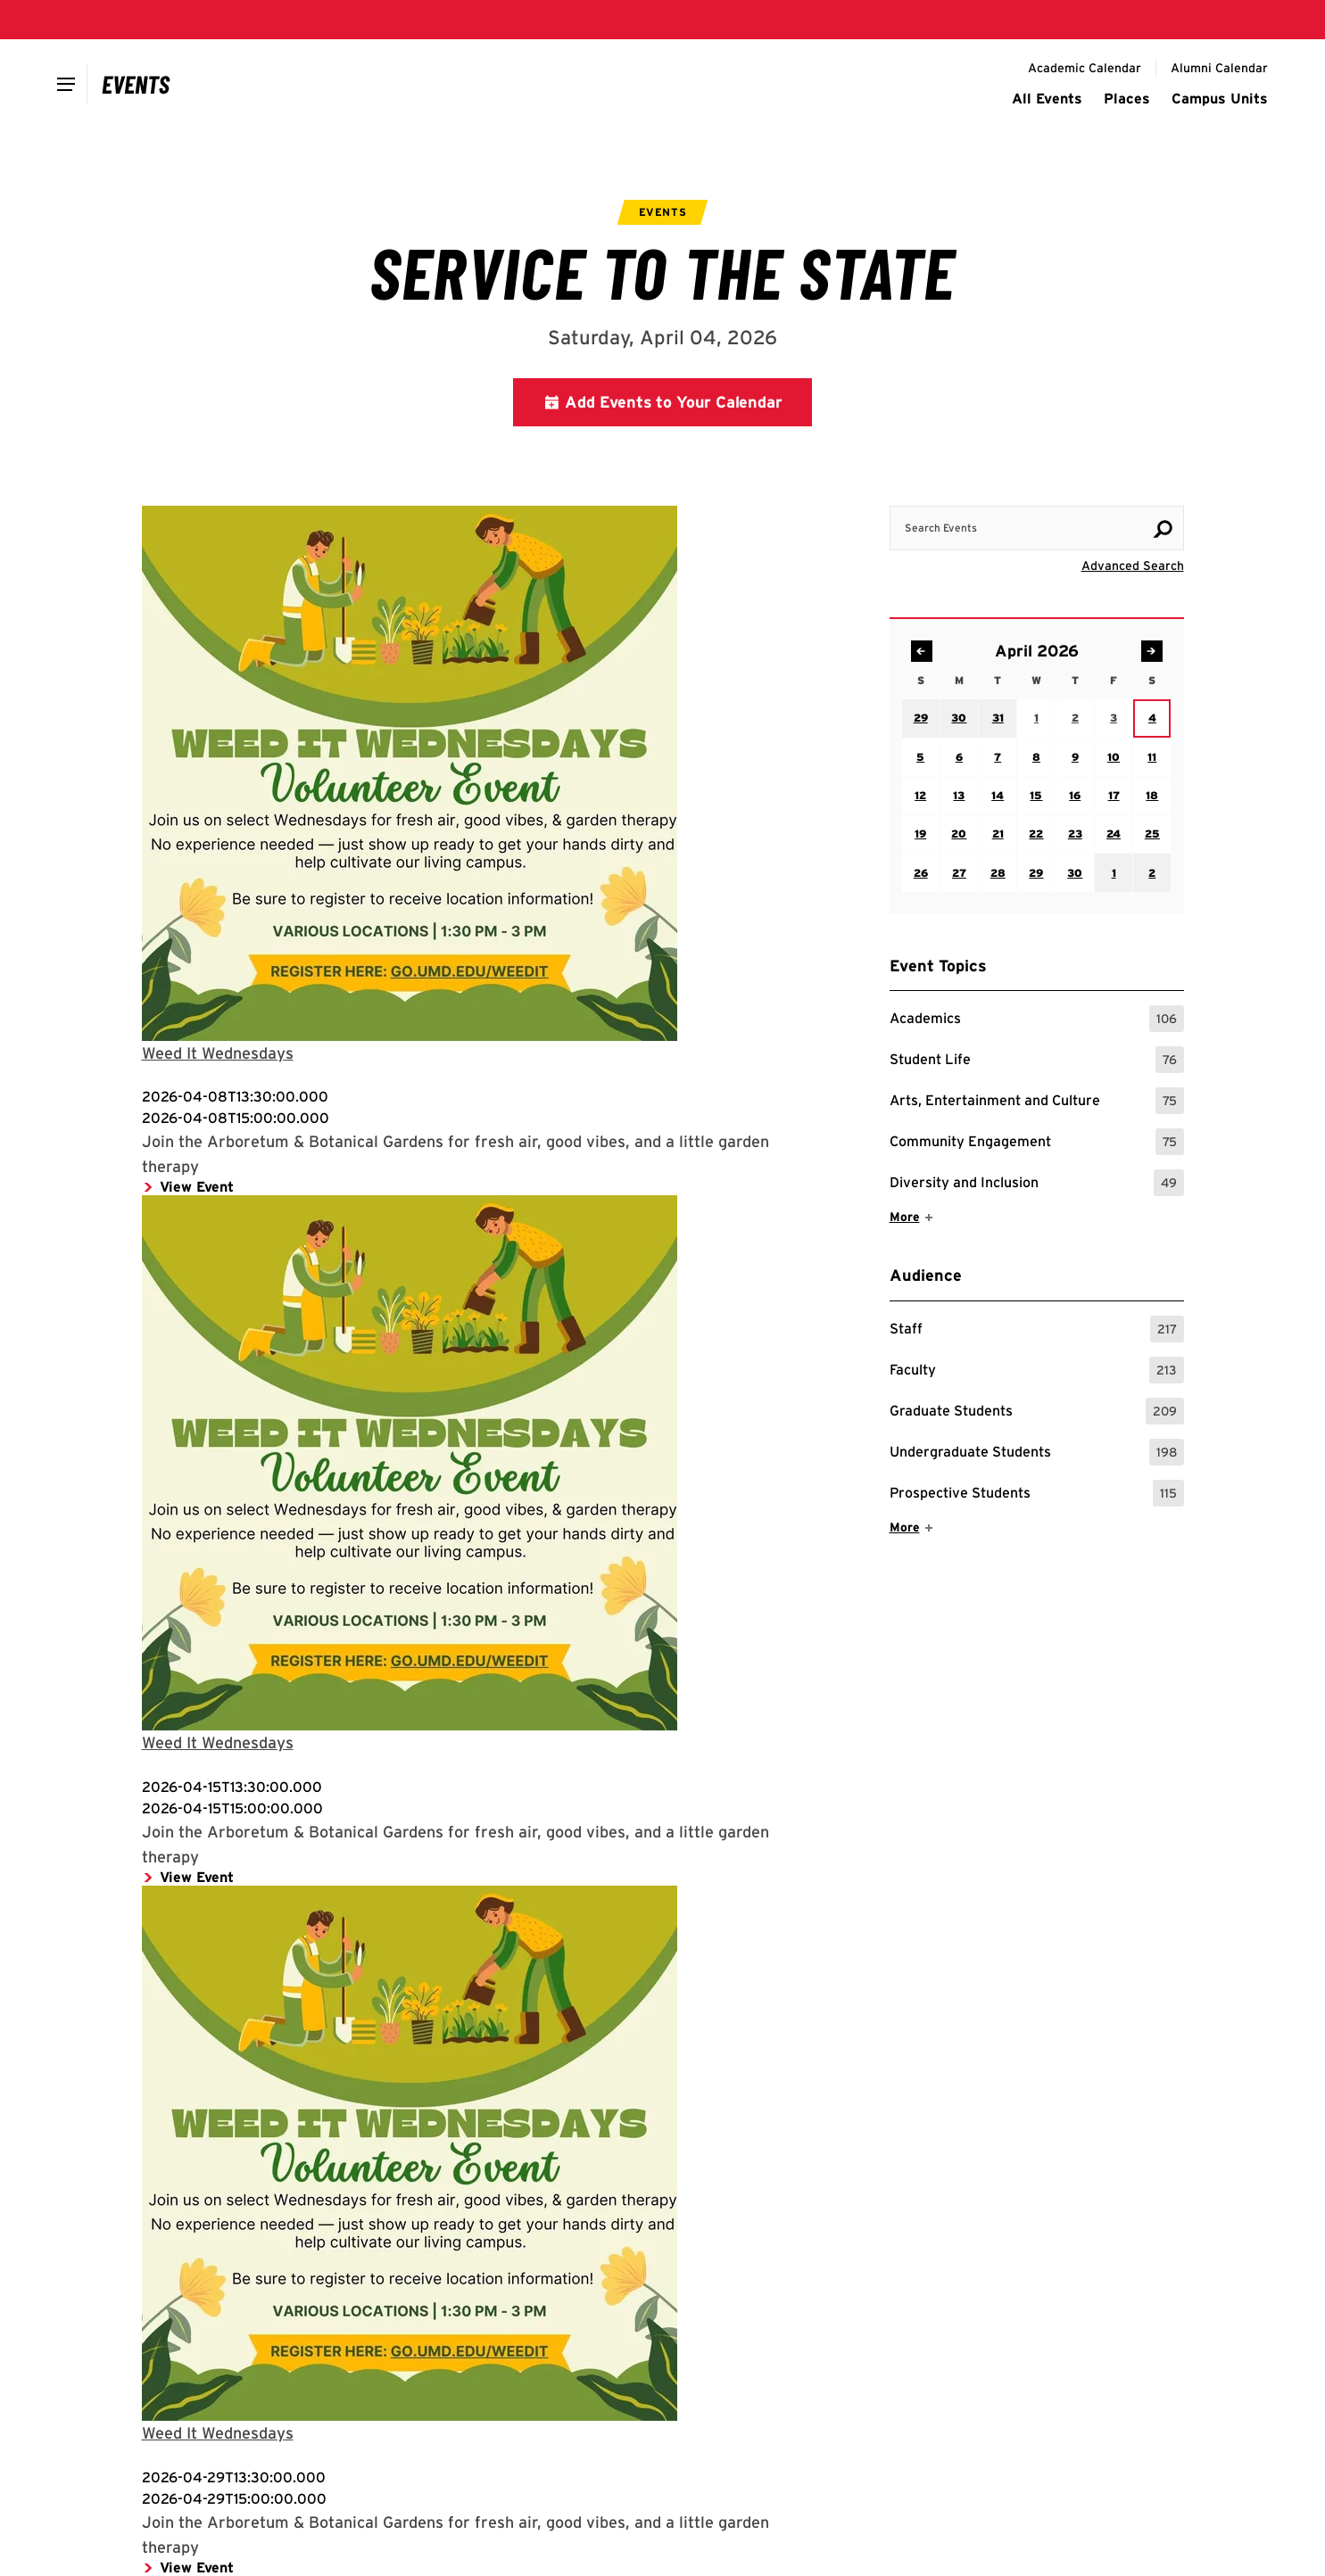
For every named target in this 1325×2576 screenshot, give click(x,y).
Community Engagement (1037, 1141)
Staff (1037, 1329)
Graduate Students (1037, 1411)
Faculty (1037, 1370)
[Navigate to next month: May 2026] (1152, 651)
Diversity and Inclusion (1037, 1182)
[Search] (1162, 529)
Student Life (1037, 1059)
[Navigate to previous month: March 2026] (921, 651)
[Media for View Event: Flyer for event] (483, 773)
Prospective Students (1037, 1493)
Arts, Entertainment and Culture (1037, 1100)
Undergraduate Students (1037, 1452)
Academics (1037, 1018)
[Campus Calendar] (136, 84)
